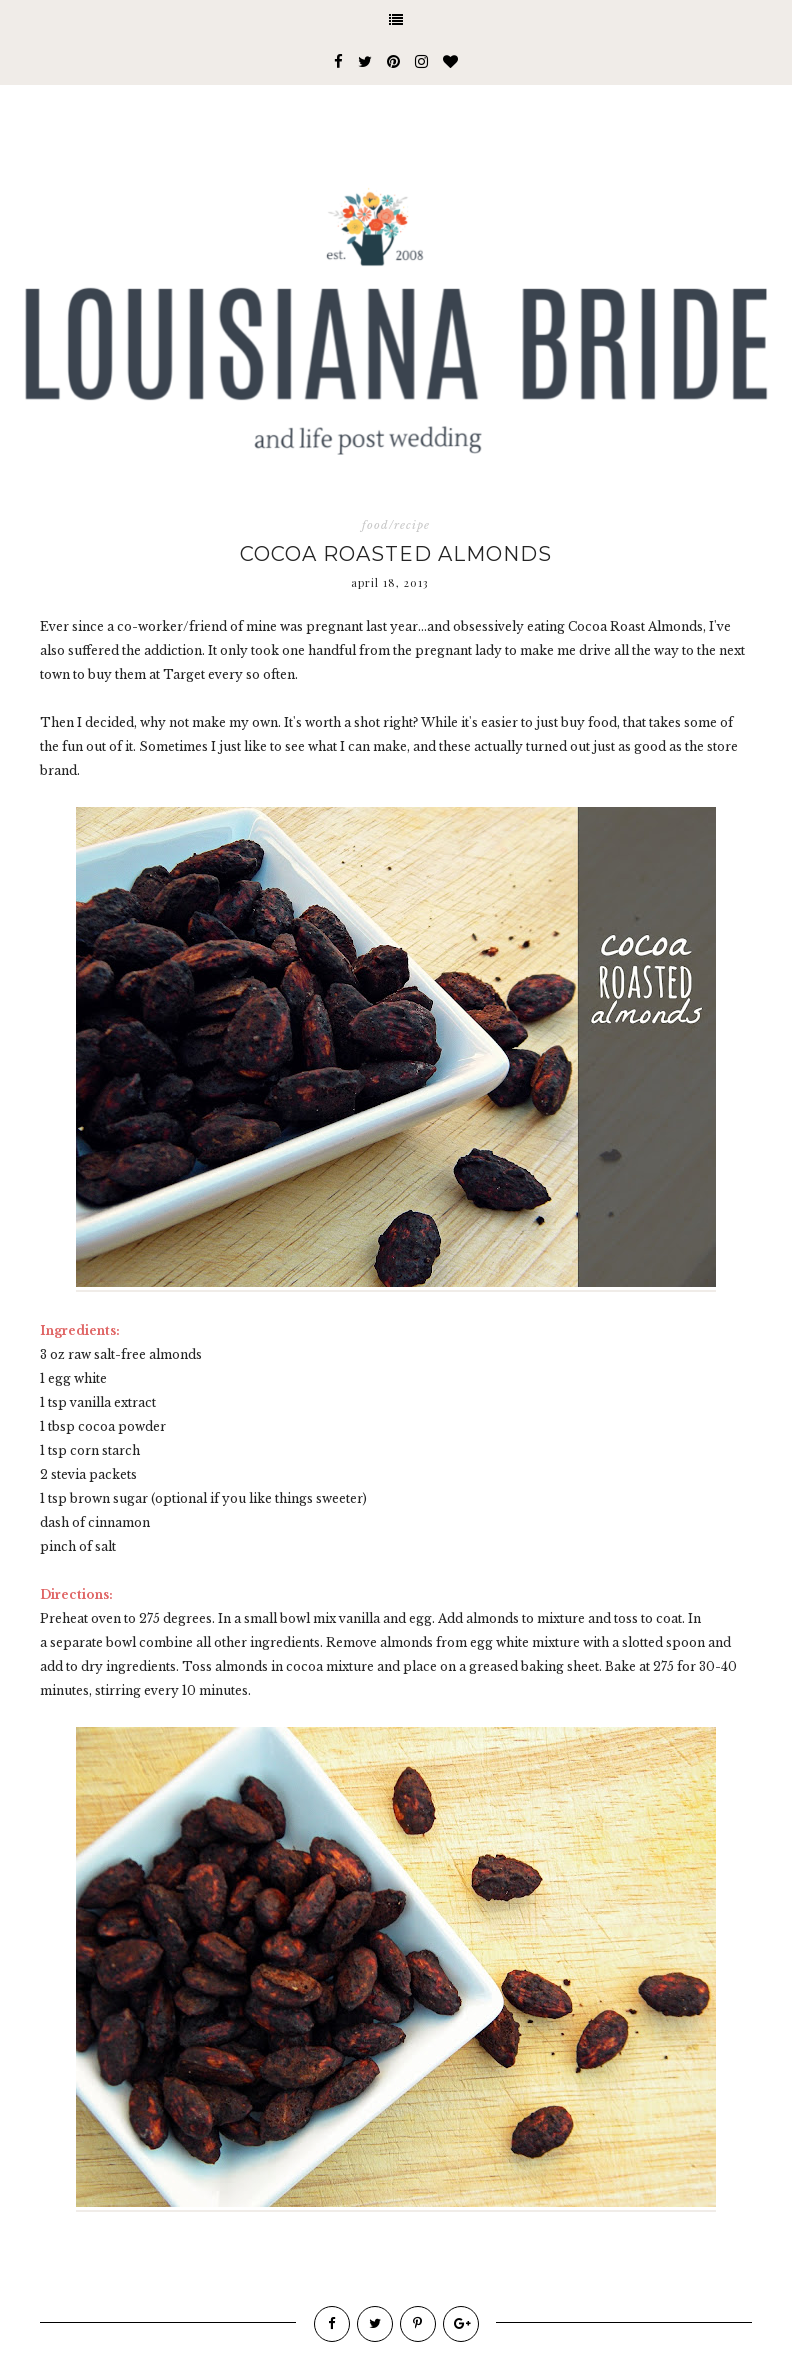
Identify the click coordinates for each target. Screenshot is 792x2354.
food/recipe (396, 525)
